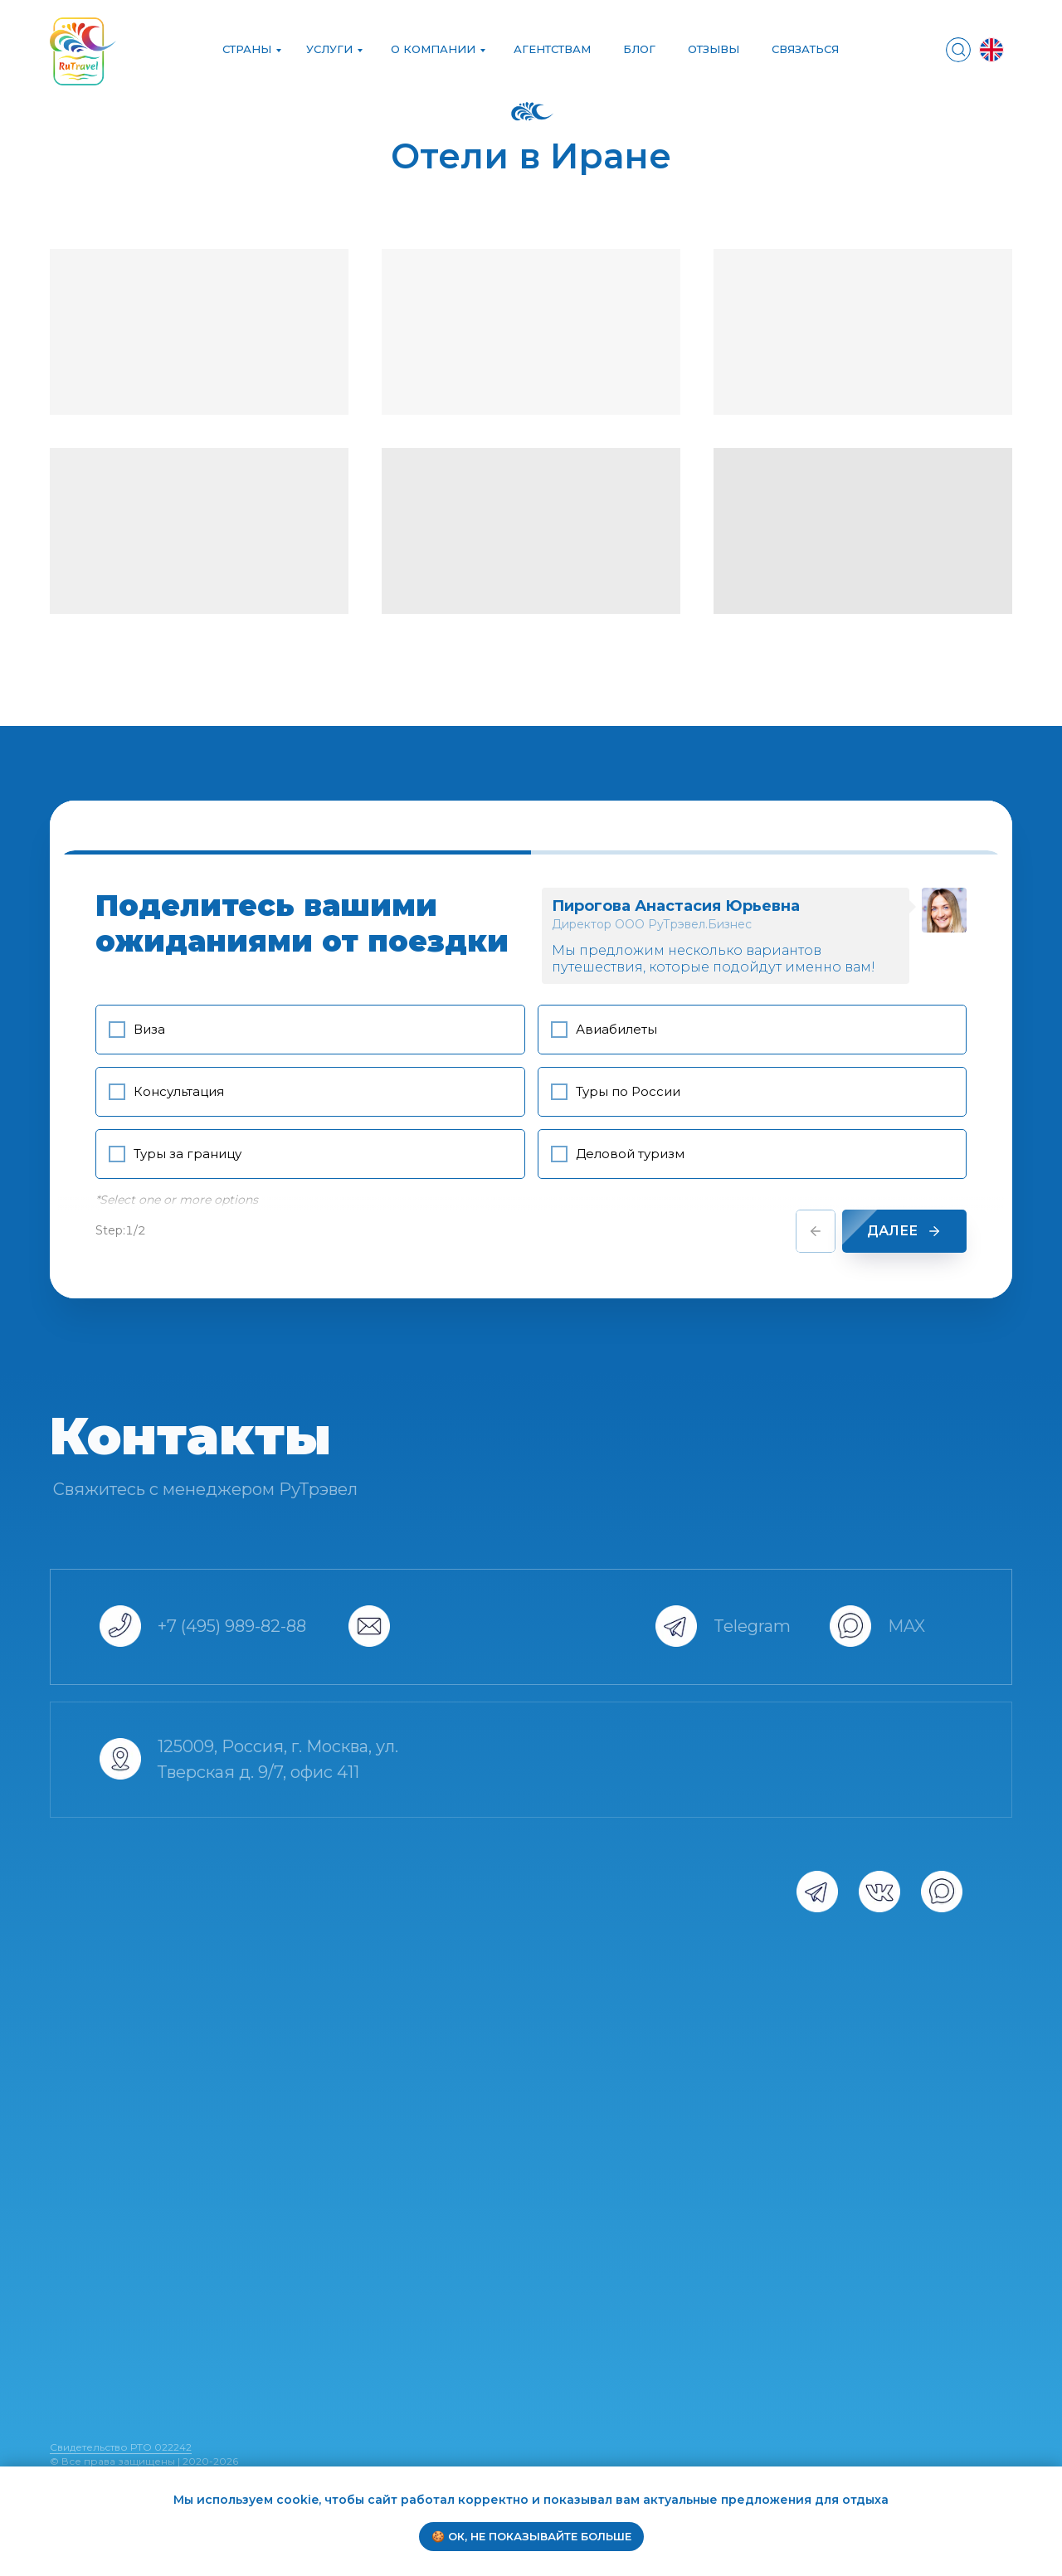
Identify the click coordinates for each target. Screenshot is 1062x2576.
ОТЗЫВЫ (713, 49)
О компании (433, 49)
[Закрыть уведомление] (1049, 2479)
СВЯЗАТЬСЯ (805, 49)
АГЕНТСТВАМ (552, 49)
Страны (246, 49)
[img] (958, 49)
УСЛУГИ (329, 49)
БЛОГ (639, 49)
